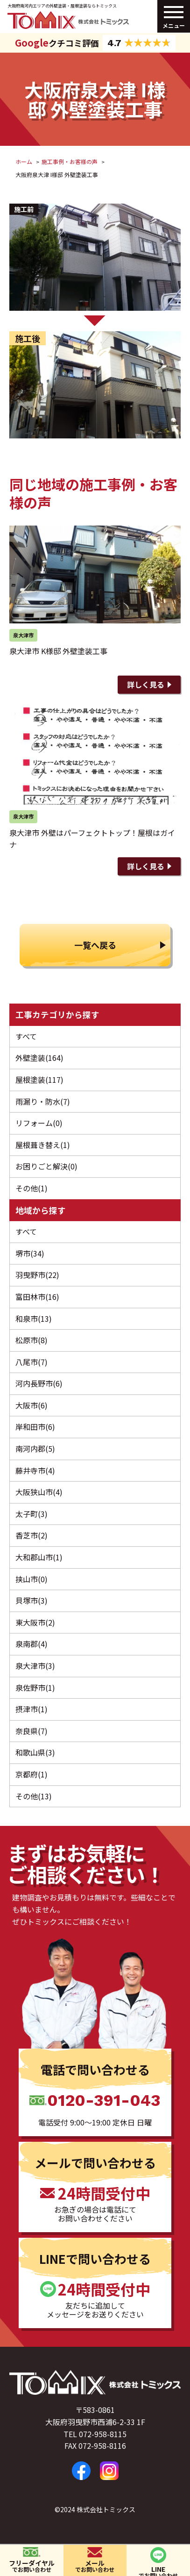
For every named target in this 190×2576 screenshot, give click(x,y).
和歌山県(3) (35, 1752)
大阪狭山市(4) (39, 1491)
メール (95, 2565)
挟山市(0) (31, 1579)
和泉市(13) (33, 1318)
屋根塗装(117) (39, 1079)
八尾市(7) (31, 1361)
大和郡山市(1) (39, 1557)
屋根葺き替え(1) (42, 1144)
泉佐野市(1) (35, 1687)
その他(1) (31, 1188)
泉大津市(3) (35, 1665)
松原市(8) (31, 1340)
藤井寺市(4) (35, 1470)
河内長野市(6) (39, 1383)
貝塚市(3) (31, 1600)
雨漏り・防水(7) (42, 1101)
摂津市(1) (31, 1709)
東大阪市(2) (35, 1622)
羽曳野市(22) (37, 1274)
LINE (158, 2570)
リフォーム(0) (39, 1122)
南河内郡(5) (35, 1448)
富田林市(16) (37, 1296)
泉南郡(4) (31, 1643)
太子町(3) (31, 1513)
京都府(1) (31, 1774)
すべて (26, 1036)
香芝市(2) (31, 1535)
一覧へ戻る (95, 945)
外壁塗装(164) (39, 1057)
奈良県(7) (31, 1730)
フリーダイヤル (31, 2565)
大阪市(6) (31, 1405)
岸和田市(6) (35, 1426)
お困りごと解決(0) (46, 1166)
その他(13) (33, 1796)
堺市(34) (29, 1253)
